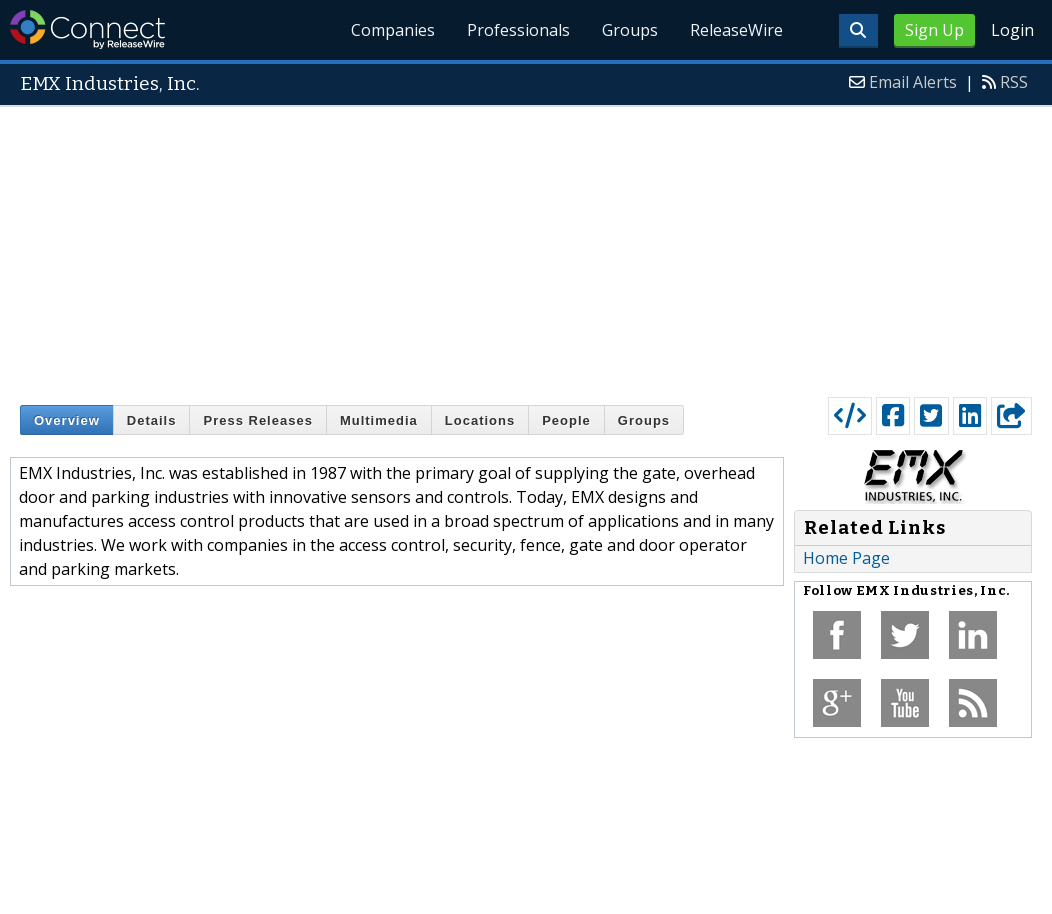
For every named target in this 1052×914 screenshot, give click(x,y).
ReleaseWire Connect (87, 29)
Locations (480, 420)
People (566, 420)
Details (152, 420)
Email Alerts (913, 82)
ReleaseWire (736, 30)
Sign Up (934, 30)
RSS (1014, 82)
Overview (67, 420)
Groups (630, 30)
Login (1012, 30)
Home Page (846, 558)
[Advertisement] (526, 247)
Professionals (518, 30)
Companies (394, 30)
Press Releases (257, 420)
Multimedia (379, 420)
